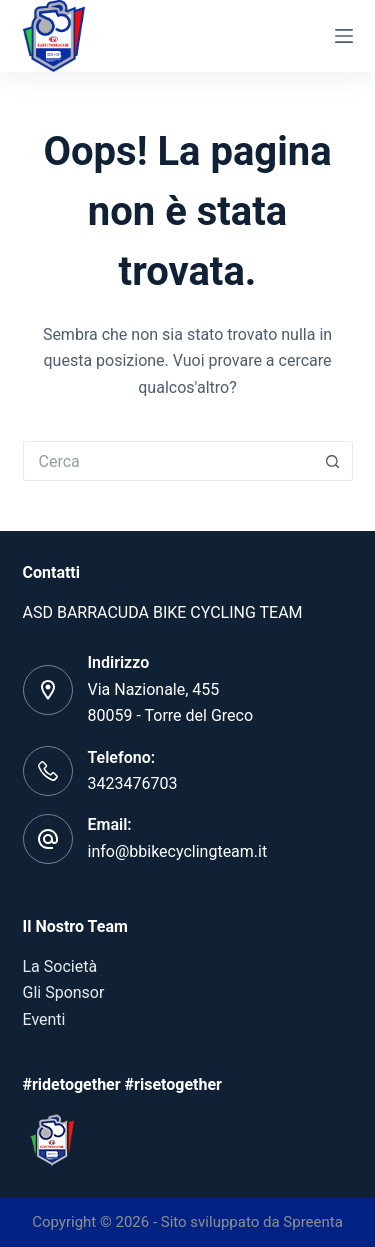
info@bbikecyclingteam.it (178, 851)
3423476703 (133, 783)
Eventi (44, 1019)
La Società (60, 966)
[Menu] (344, 36)
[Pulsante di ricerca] (333, 461)
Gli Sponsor (64, 992)
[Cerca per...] (168, 461)
